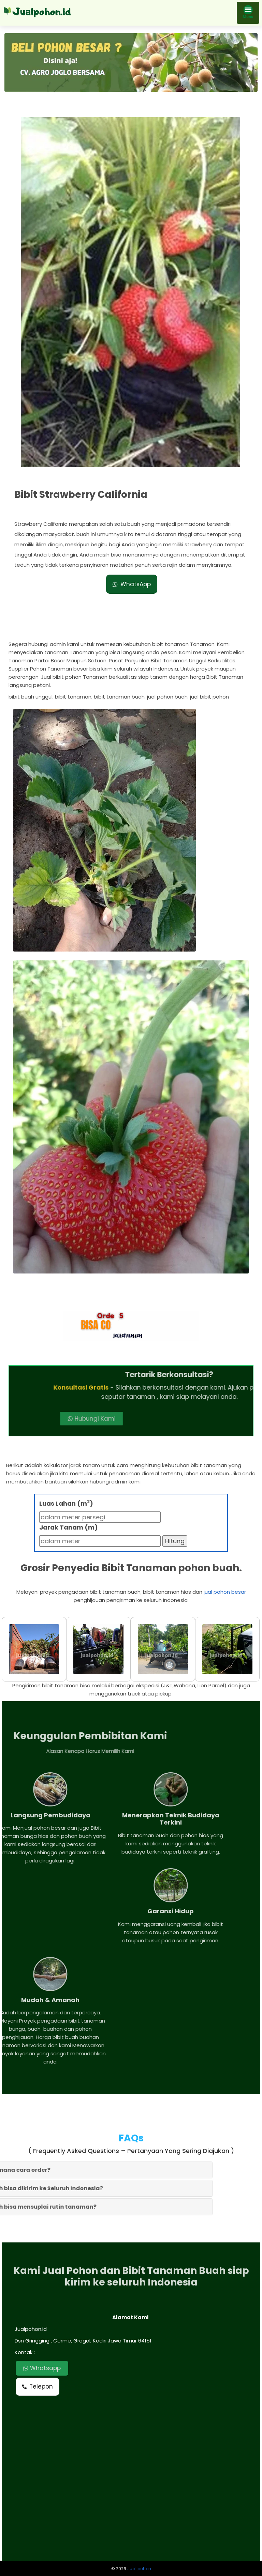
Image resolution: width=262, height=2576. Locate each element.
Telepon (37, 2386)
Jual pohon (139, 2569)
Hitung (175, 1540)
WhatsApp (132, 565)
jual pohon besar (225, 1591)
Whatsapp (42, 2368)
